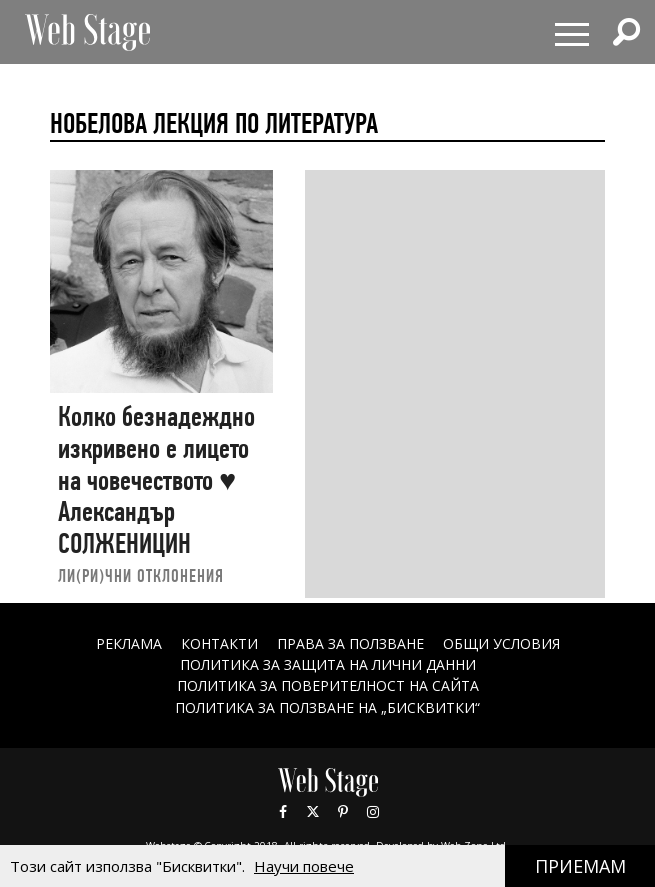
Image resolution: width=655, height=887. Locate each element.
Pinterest (343, 812)
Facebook (283, 812)
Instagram (373, 812)
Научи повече (304, 866)
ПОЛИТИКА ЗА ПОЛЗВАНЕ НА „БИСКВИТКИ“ (327, 707)
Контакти (219, 643)
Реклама (129, 643)
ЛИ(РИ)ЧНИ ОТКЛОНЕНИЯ (141, 575)
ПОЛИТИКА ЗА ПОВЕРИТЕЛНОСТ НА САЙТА (328, 685)
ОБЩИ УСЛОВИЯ (501, 643)
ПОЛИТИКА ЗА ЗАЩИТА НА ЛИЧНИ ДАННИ (328, 664)
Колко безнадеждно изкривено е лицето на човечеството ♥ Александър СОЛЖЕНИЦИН (156, 480)
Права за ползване (350, 643)
